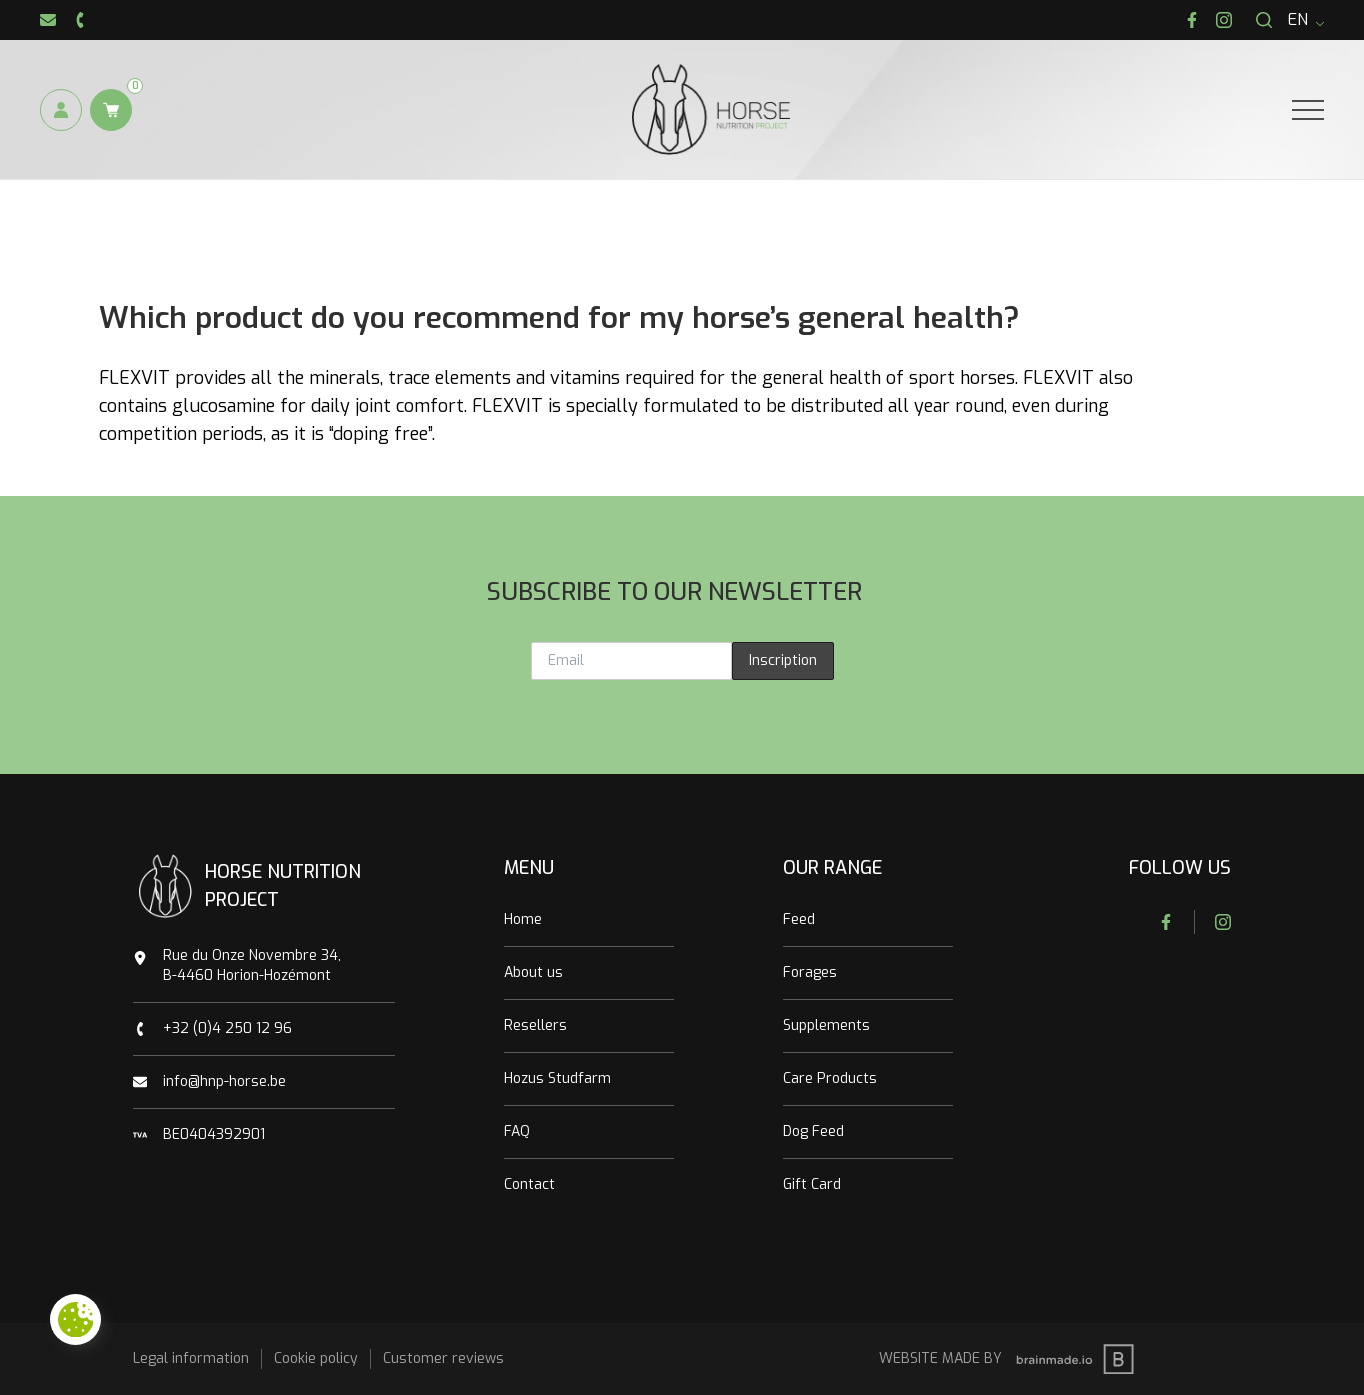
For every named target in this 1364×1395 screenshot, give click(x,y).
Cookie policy (316, 1358)
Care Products (830, 1078)
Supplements (826, 1025)
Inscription (783, 660)
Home (523, 919)
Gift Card (812, 1184)
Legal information (191, 1358)
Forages (810, 972)
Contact (529, 1184)
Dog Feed (813, 1131)
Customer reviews (443, 1358)
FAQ (517, 1131)
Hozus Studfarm (557, 1078)
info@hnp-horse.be (224, 1081)
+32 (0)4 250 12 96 (227, 1028)
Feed (799, 919)
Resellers (535, 1025)
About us (533, 972)
